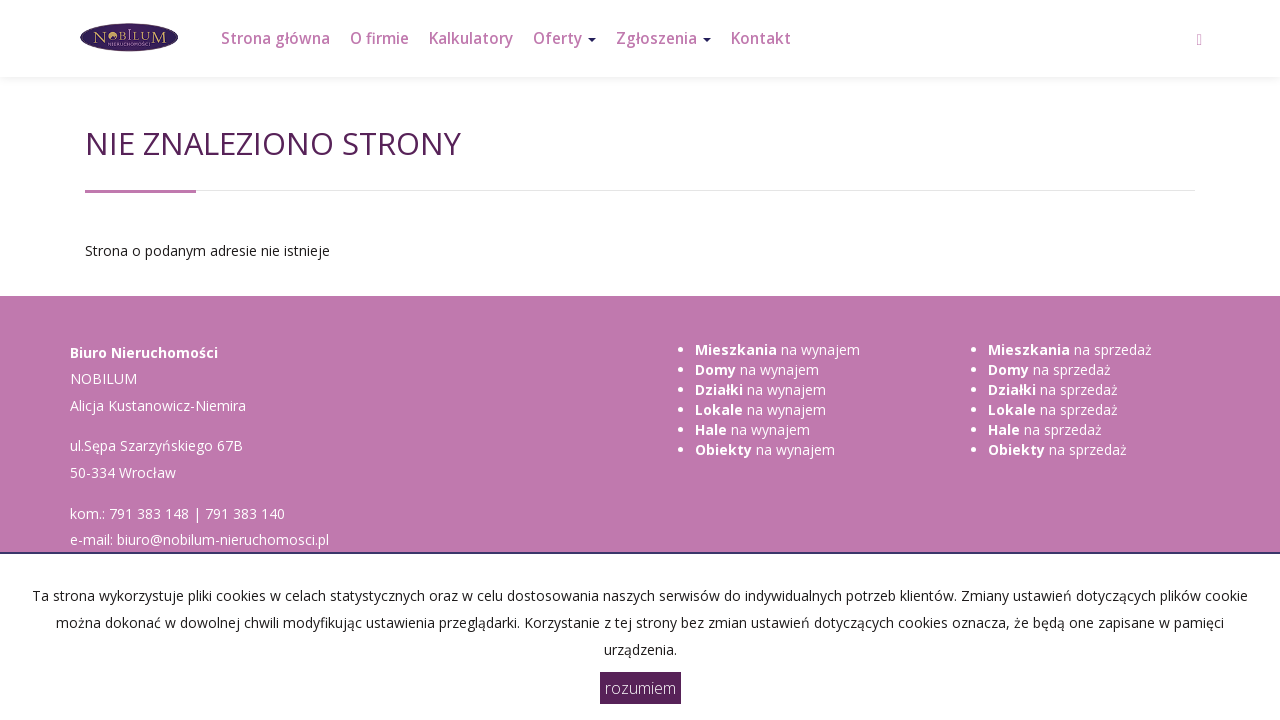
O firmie (379, 38)
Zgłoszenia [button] (663, 38)
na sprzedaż (1070, 349)
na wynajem (777, 349)
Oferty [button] (564, 38)
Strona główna (275, 38)
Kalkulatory (471, 38)
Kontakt (761, 38)
